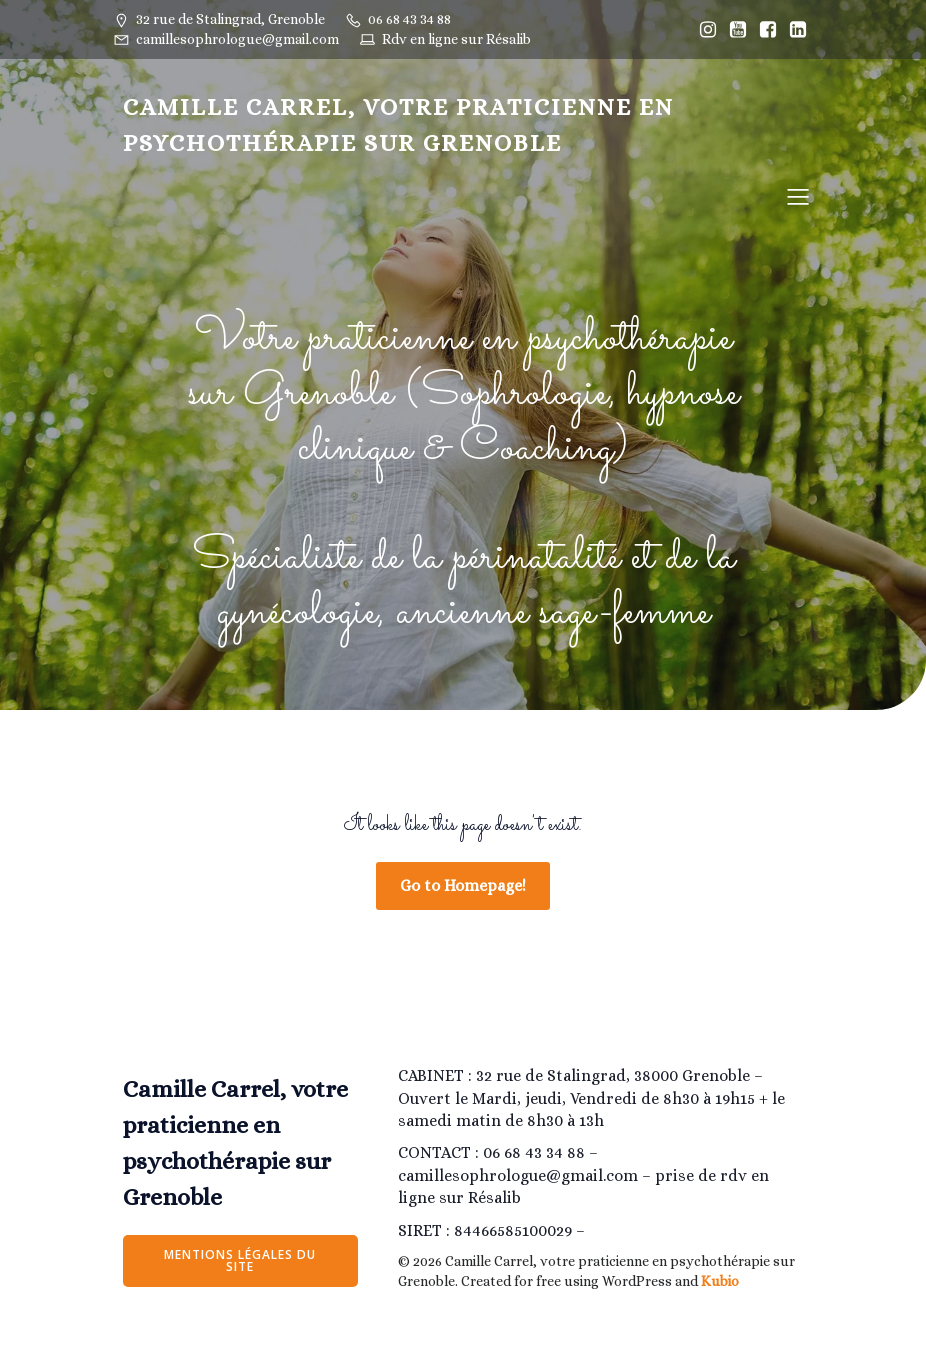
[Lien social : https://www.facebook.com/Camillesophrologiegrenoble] (768, 30)
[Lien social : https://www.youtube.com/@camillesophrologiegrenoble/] (738, 30)
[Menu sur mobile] (798, 196)
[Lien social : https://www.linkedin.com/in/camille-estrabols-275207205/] (798, 30)
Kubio (720, 1281)
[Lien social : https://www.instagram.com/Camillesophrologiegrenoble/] (708, 30)
